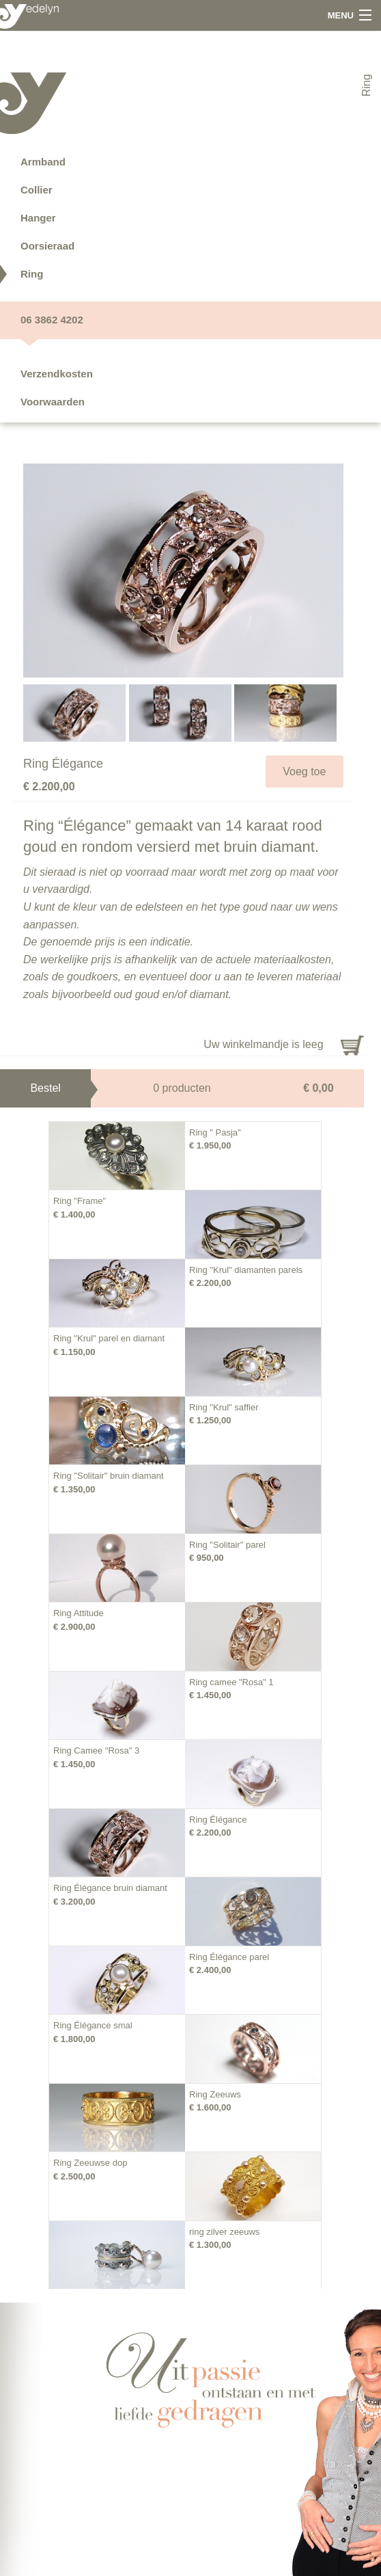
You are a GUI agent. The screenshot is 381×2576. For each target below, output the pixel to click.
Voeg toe (304, 771)
